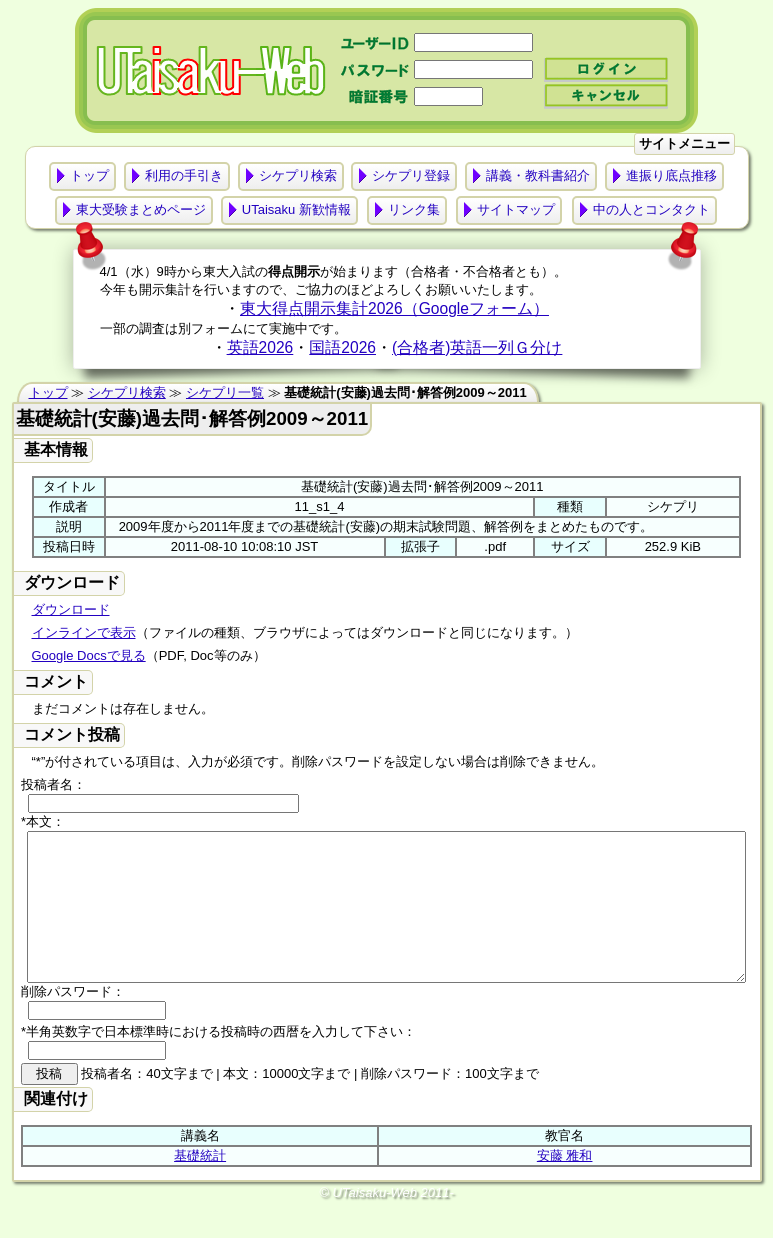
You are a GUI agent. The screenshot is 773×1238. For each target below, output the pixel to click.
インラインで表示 (84, 632)
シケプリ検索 (298, 175)
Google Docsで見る (89, 655)
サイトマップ (516, 209)
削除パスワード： (73, 1021)
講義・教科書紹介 (538, 175)
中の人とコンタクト (651, 209)
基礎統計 (200, 1185)
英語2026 (260, 347)
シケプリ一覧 (225, 392)
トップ (89, 175)
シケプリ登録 (411, 175)
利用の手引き (184, 175)
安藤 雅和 (565, 1185)
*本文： (43, 821)
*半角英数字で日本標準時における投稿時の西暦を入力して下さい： (218, 1061)
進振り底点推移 (671, 175)
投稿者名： (53, 784)
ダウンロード (71, 609)
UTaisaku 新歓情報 (296, 209)
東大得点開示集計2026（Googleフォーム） (394, 308)
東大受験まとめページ (141, 209)
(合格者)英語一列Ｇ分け (477, 347)
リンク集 (414, 209)
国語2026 (342, 347)
